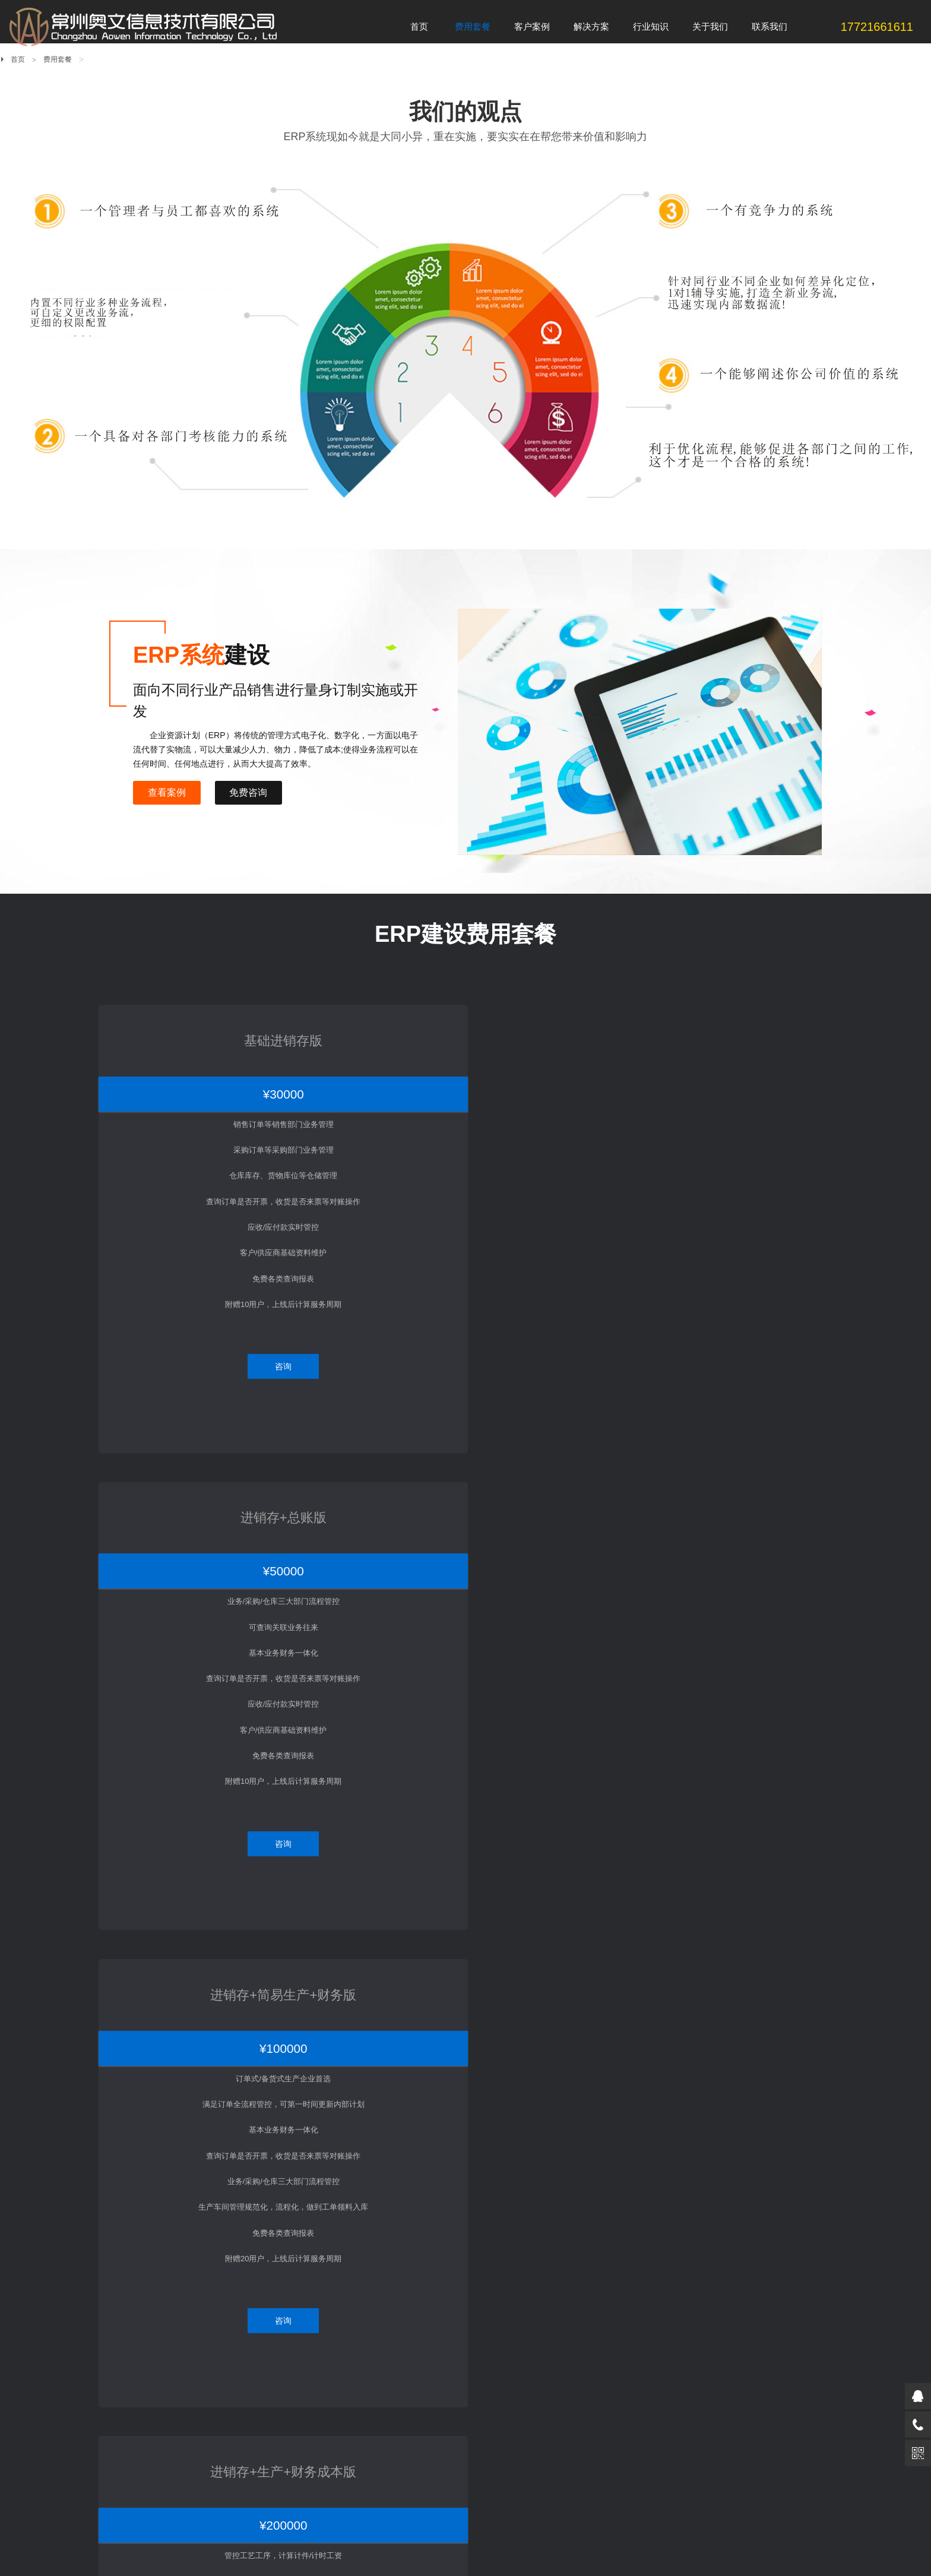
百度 (168, 2497)
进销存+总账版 (370, 1025)
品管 (367, 2328)
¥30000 (178, 1062)
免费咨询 (254, 792)
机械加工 (250, 2278)
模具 (367, 2361)
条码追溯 (375, 2445)
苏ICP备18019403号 (306, 2534)
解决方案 (381, 2246)
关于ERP (501, 2262)
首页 (18, 59)
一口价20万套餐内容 (144, 2312)
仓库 (367, 2295)
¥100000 (561, 1062)
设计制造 (375, 2411)
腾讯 (199, 2497)
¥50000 (370, 1062)
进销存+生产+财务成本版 (753, 1025)
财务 (367, 2378)
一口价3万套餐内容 (142, 2262)
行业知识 (506, 2246)
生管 (367, 2345)
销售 (367, 2278)
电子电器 (250, 2312)
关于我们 (631, 2246)
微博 (290, 2497)
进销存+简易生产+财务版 (561, 1025)
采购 (367, 2262)
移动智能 (375, 2461)
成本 (367, 2395)
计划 (367, 2312)
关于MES (501, 2278)
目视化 (371, 2428)
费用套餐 (57, 59)
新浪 (230, 2497)
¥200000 (753, 1062)
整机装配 (250, 2295)
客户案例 (256, 2246)
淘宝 (261, 2497)
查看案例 (169, 792)
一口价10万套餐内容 (144, 2295)
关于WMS (502, 2295)
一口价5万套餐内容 (142, 2278)
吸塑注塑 (250, 2262)
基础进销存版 (177, 1025)
